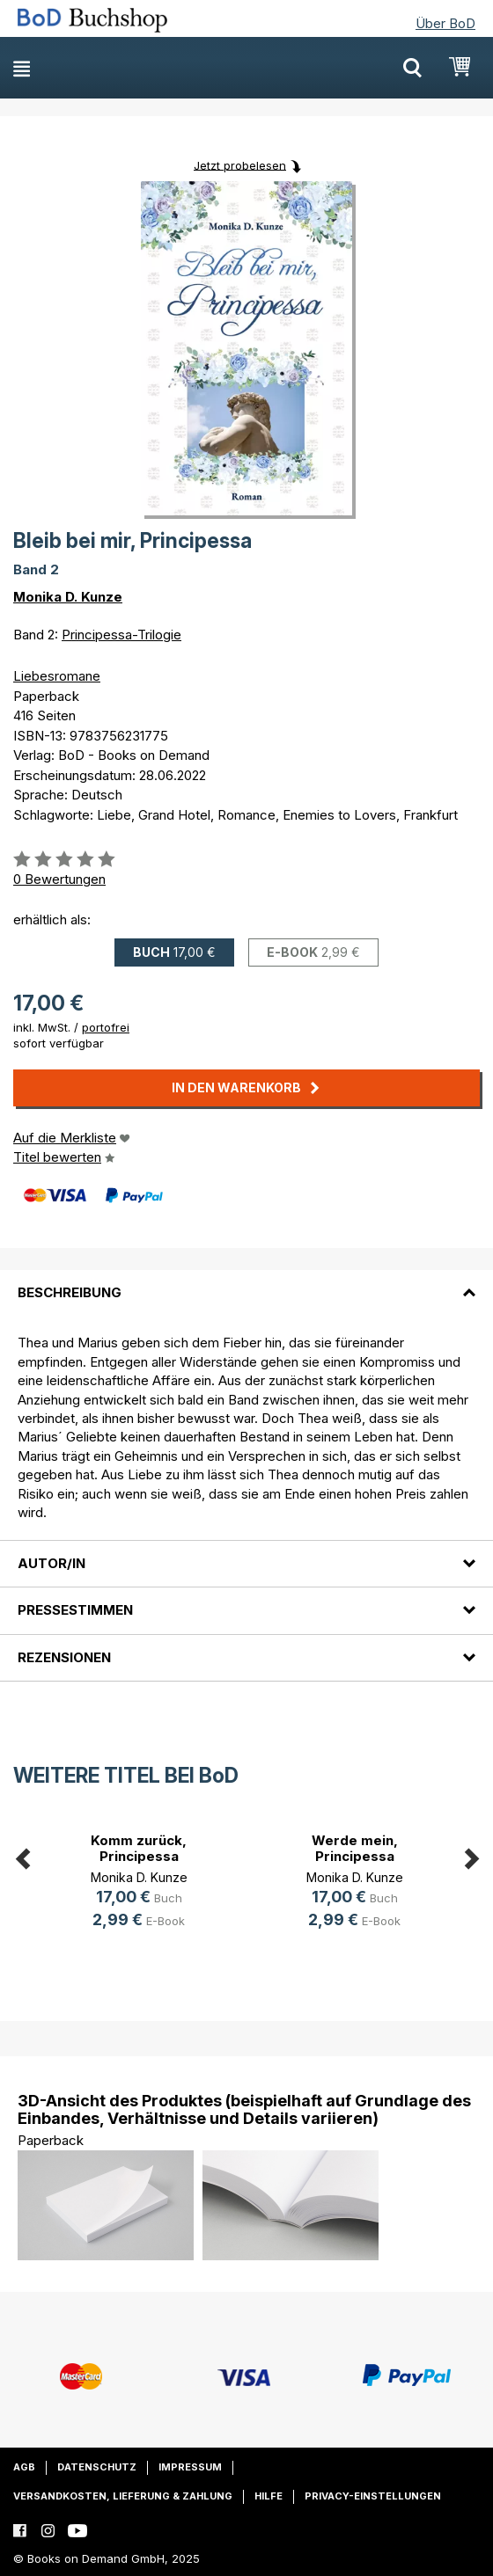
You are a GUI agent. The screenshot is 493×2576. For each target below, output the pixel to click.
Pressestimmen (75, 1610)
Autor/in (51, 1563)
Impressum (190, 2467)
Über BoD (445, 23)
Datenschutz (96, 2467)
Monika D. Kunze (67, 596)
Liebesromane (56, 676)
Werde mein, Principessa (355, 1848)
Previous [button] (22, 1856)
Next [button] (471, 1856)
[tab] (246, 1282)
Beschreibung (69, 1292)
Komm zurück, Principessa (139, 1848)
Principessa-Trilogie (121, 634)
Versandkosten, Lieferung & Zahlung (122, 2496)
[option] (138, 1883)
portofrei (105, 1027)
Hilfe (268, 2496)
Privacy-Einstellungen (373, 2496)
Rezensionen (64, 1657)
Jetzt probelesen (240, 164)
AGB (24, 2467)
